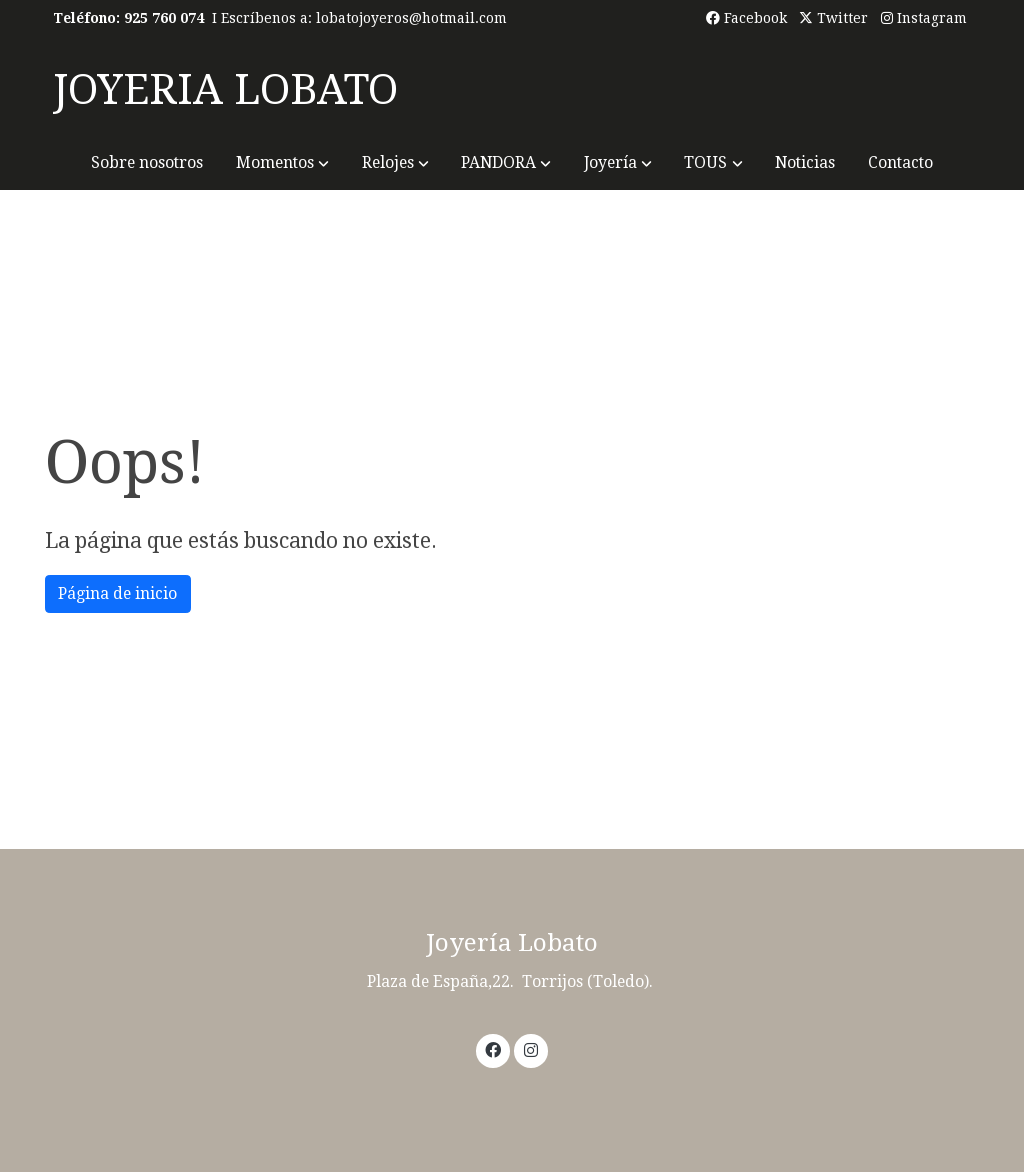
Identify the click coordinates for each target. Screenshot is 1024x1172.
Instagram (924, 18)
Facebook (746, 18)
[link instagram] (530, 1049)
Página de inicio (117, 593)
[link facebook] (493, 1049)
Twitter (833, 18)
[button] (282, 162)
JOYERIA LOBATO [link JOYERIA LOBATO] (225, 89)
